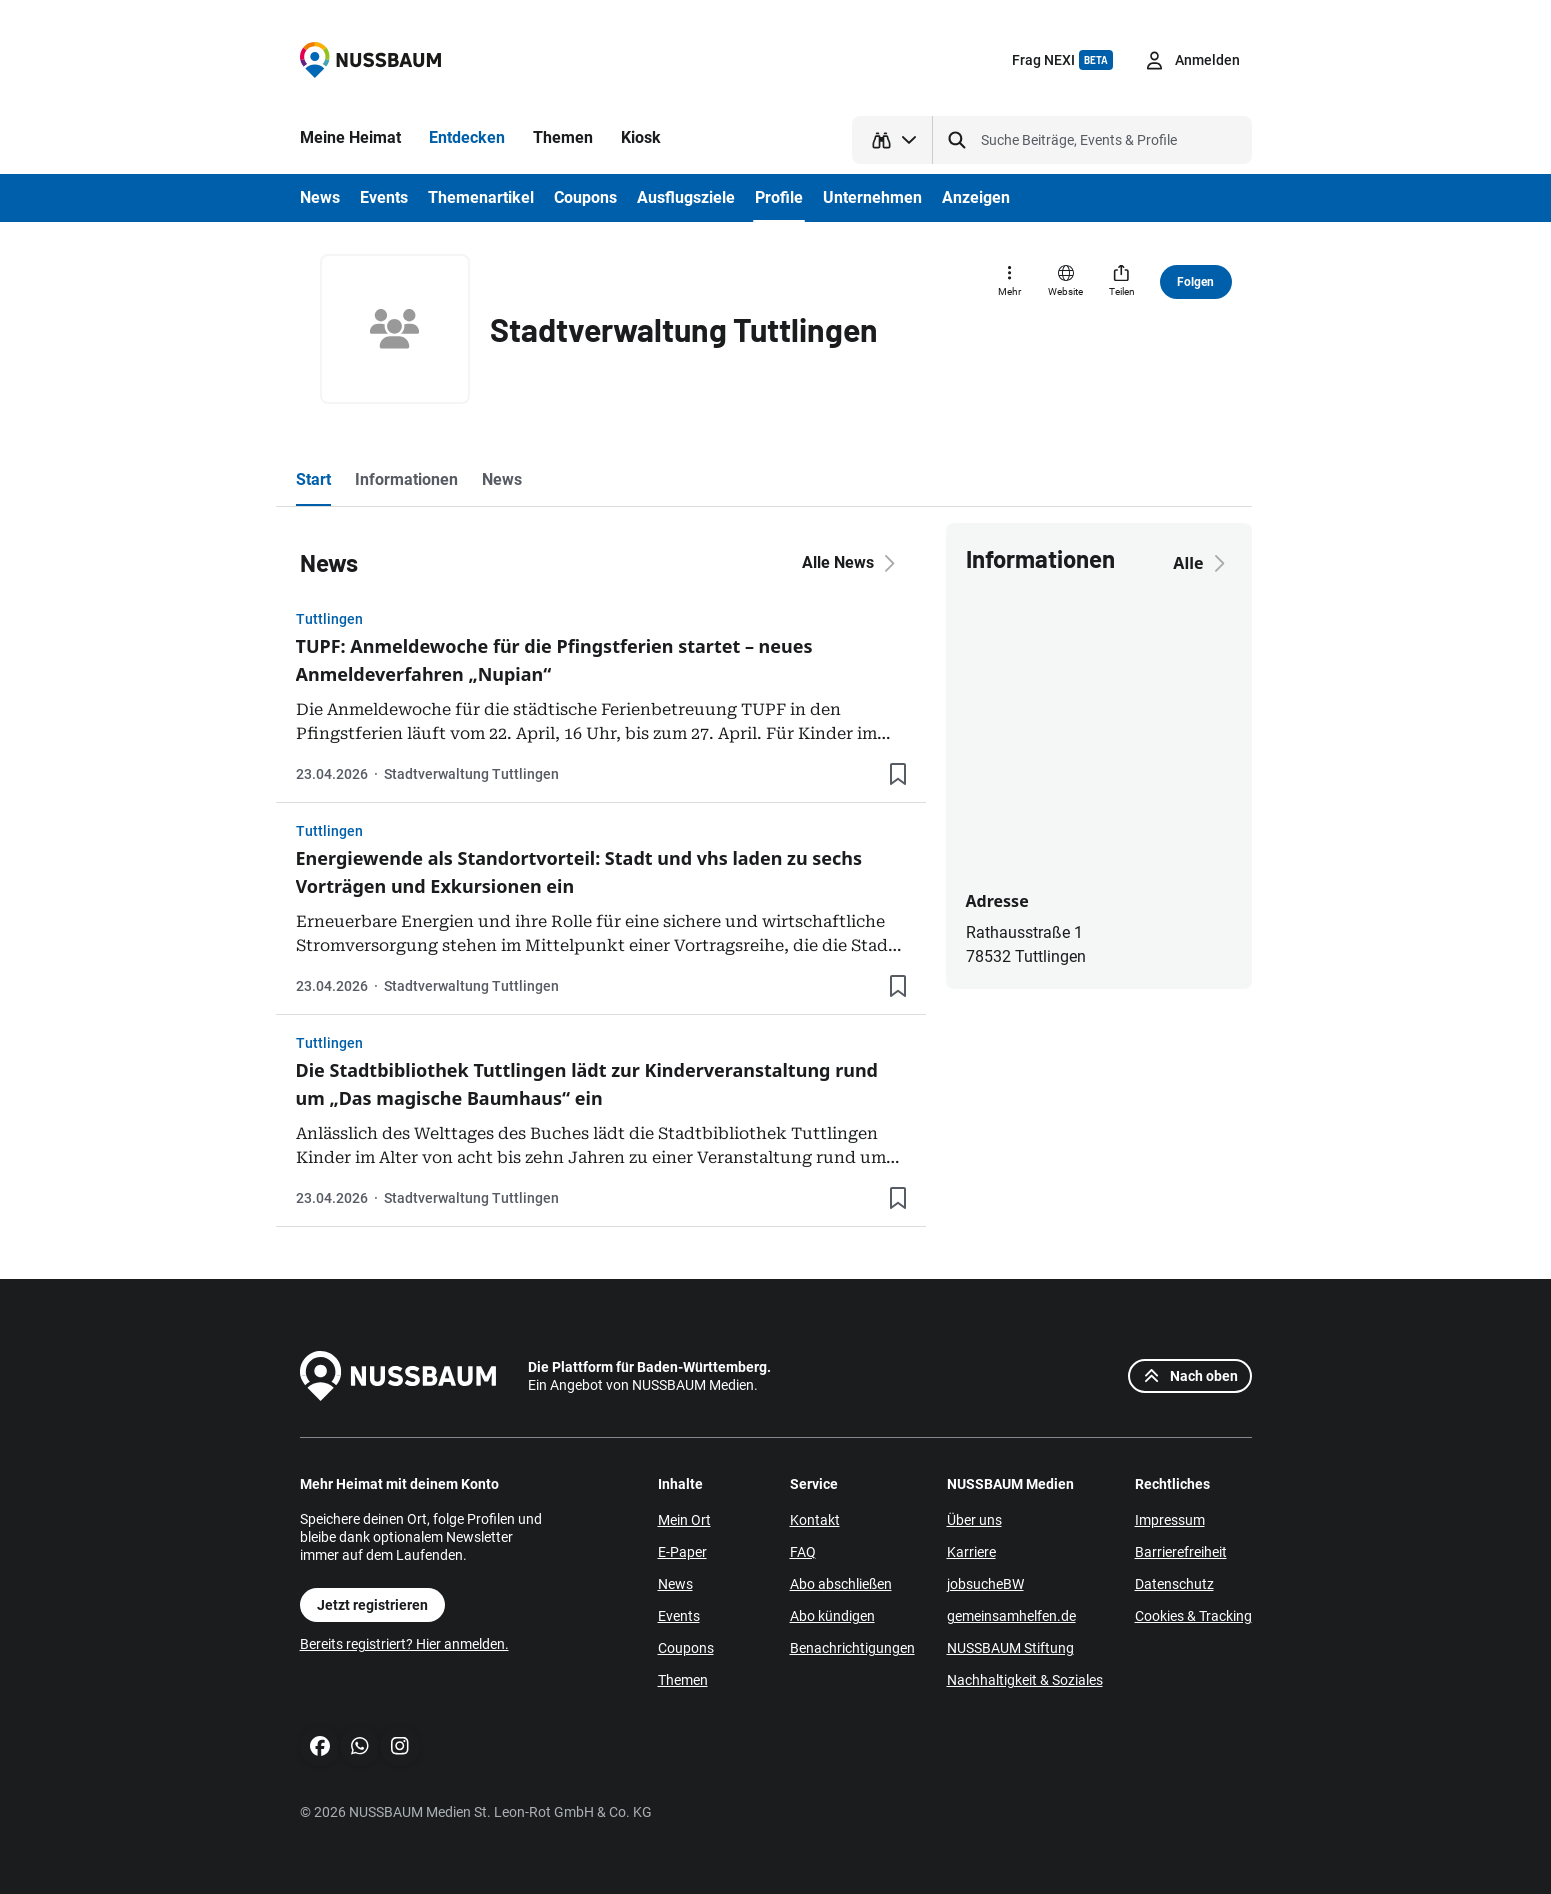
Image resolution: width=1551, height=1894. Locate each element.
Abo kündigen (832, 1616)
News (675, 1584)
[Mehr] (1010, 282)
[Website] (1066, 282)
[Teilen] (1122, 282)
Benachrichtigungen (852, 1648)
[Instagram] (400, 1746)
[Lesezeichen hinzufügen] (898, 774)
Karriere (971, 1552)
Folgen (1195, 282)
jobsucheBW (985, 1584)
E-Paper (682, 1552)
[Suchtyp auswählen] (892, 140)
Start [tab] (313, 479)
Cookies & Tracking (1193, 1616)
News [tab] (502, 479)
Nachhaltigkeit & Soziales (1025, 1680)
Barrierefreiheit (1181, 1552)
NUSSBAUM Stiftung (1010, 1648)
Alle (1202, 563)
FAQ (803, 1552)
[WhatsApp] (360, 1746)
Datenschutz (1174, 1584)
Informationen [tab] (406, 479)
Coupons (686, 1648)
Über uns (974, 1520)
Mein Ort (684, 1520)
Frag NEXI (1062, 60)
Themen (683, 1680)
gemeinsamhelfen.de (1011, 1616)
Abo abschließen (841, 1584)
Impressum (1170, 1520)
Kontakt (815, 1520)
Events (679, 1616)
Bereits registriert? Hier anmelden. (404, 1644)
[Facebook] (320, 1746)
